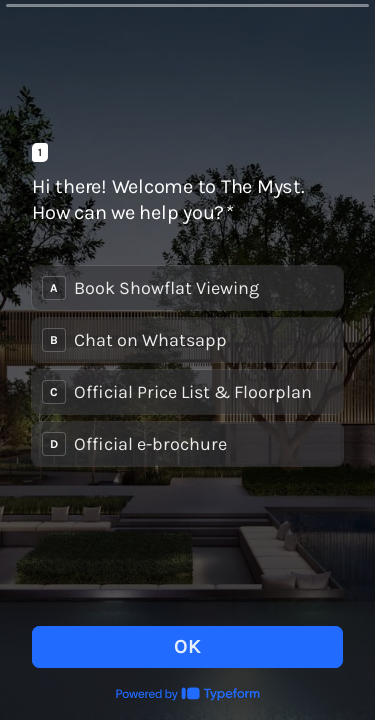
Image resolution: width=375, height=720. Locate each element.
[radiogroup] (187, 366)
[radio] (187, 288)
